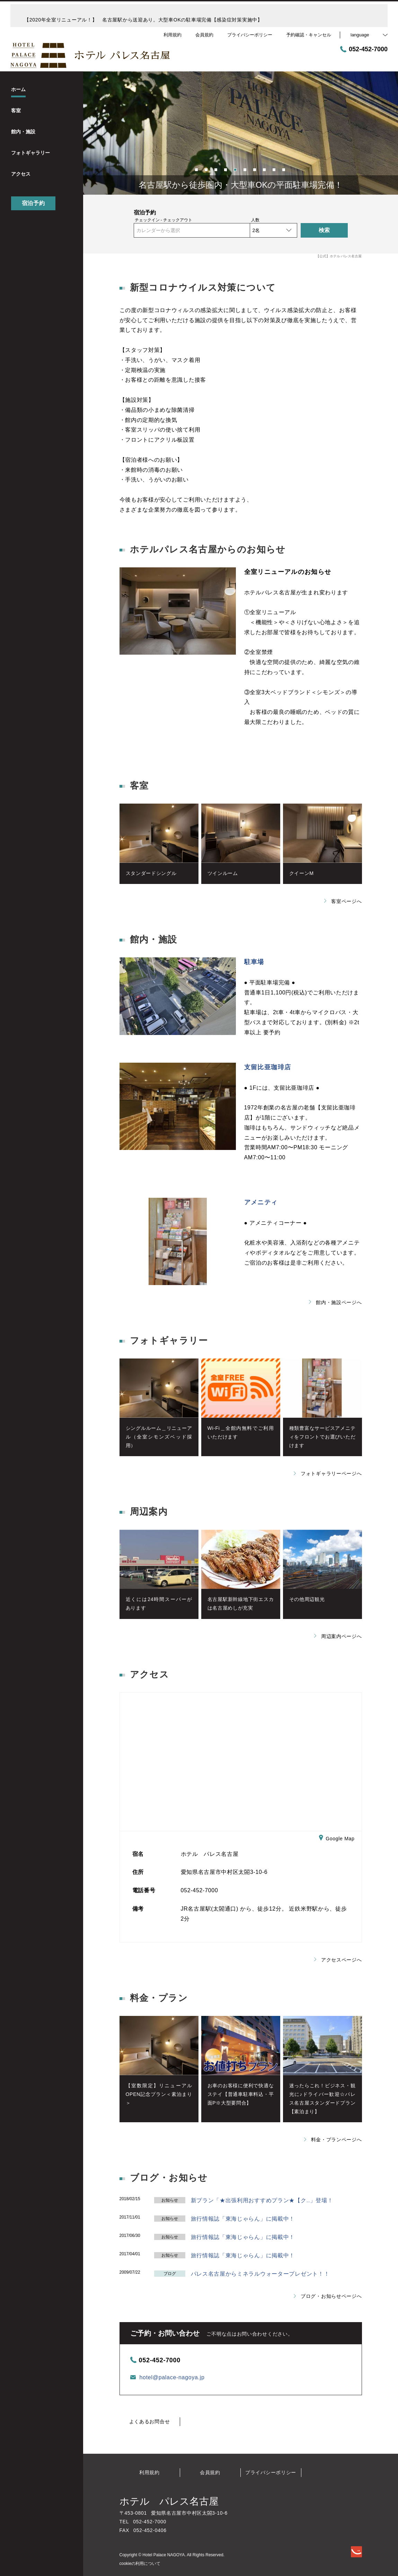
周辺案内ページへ (338, 1636)
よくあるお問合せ (149, 2421)
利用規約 (149, 2472)
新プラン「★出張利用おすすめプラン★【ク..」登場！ (262, 2200)
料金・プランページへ (333, 2139)
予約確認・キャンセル (308, 34)
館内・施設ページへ (335, 1302)
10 (284, 168)
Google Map (336, 1839)
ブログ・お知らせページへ (328, 2296)
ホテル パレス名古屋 (169, 2501)
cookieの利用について (140, 2563)
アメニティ (261, 1202)
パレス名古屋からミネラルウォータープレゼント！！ (260, 2274)
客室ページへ (343, 901)
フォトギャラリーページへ (328, 1473)
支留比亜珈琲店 (267, 1067)
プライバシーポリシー (270, 2472)
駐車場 (254, 961)
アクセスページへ (338, 1960)
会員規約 (210, 2472)
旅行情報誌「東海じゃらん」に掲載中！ (243, 2219)
